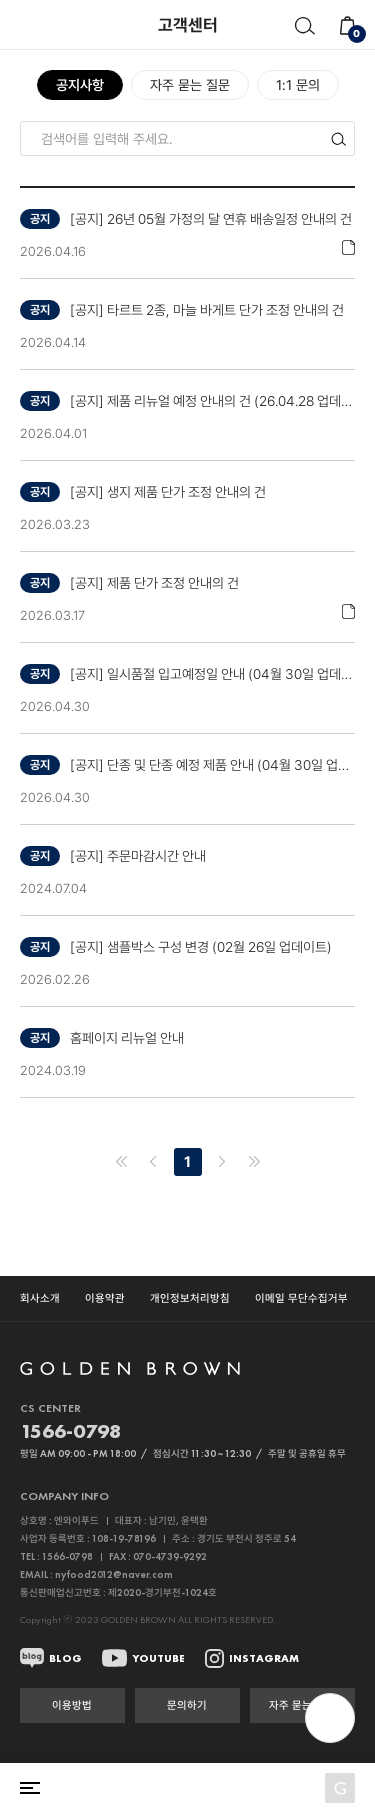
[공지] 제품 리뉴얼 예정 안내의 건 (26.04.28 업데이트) (212, 401)
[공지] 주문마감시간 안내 (138, 856)
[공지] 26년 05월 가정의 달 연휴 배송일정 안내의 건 (211, 219)
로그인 (261, 1788)
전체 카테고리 (30, 1788)
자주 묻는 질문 (190, 85)
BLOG (65, 1658)
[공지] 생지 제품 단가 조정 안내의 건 (168, 492)
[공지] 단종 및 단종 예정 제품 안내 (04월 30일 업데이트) (212, 765)
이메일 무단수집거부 (301, 1298)
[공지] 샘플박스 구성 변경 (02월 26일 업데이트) (201, 947)
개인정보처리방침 (190, 1298)
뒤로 (25, 25)
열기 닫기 (187, 1496)
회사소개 (40, 1298)
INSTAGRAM (264, 1658)
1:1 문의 (298, 85)
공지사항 (80, 85)
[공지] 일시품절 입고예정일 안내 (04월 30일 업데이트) (212, 674)
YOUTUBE (158, 1658)
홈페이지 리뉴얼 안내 (127, 1038)
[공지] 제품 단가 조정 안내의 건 (154, 583)
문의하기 (187, 1705)
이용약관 (105, 1298)
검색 (304, 25)
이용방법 (72, 1705)
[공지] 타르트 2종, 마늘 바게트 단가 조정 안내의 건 (207, 310)
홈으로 (104, 1788)
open (330, 1718)
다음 (222, 1162)
